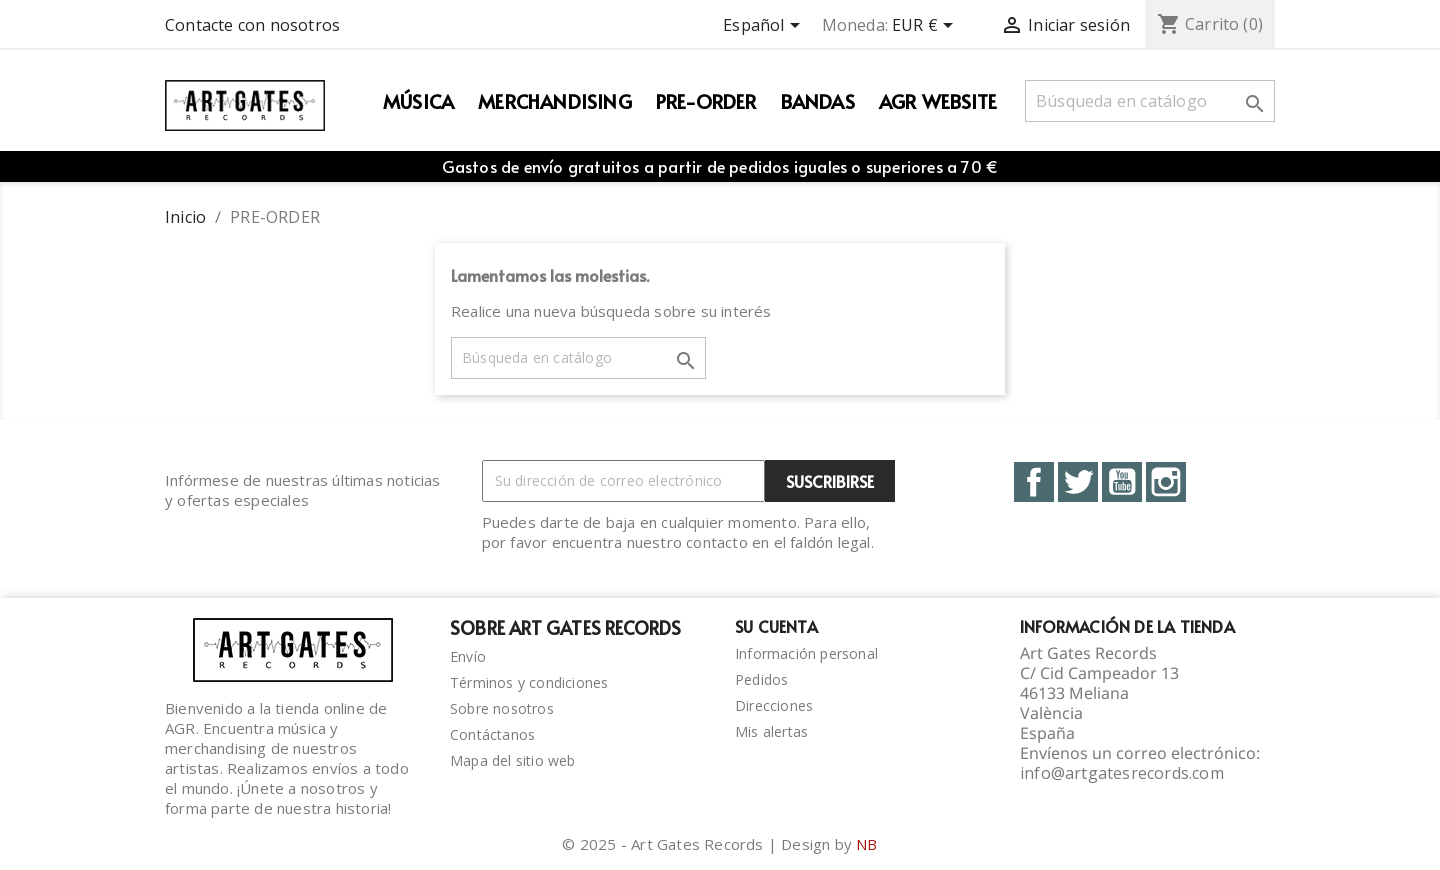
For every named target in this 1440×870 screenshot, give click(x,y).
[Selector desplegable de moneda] (926, 27)
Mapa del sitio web (513, 760)
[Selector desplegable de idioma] (764, 27)
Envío (468, 656)
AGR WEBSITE (938, 101)
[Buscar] (1150, 101)
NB (866, 844)
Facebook (1034, 482)
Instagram (1166, 482)
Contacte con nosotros (252, 25)
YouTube (1122, 482)
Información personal (806, 653)
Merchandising (555, 101)
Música (418, 101)
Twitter (1078, 482)
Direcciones (774, 705)
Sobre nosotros (502, 708)
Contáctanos (492, 734)
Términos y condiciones (529, 682)
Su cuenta (776, 626)
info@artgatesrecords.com (1122, 773)
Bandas (818, 101)
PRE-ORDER (706, 101)
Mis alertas (771, 731)
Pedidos (761, 679)
